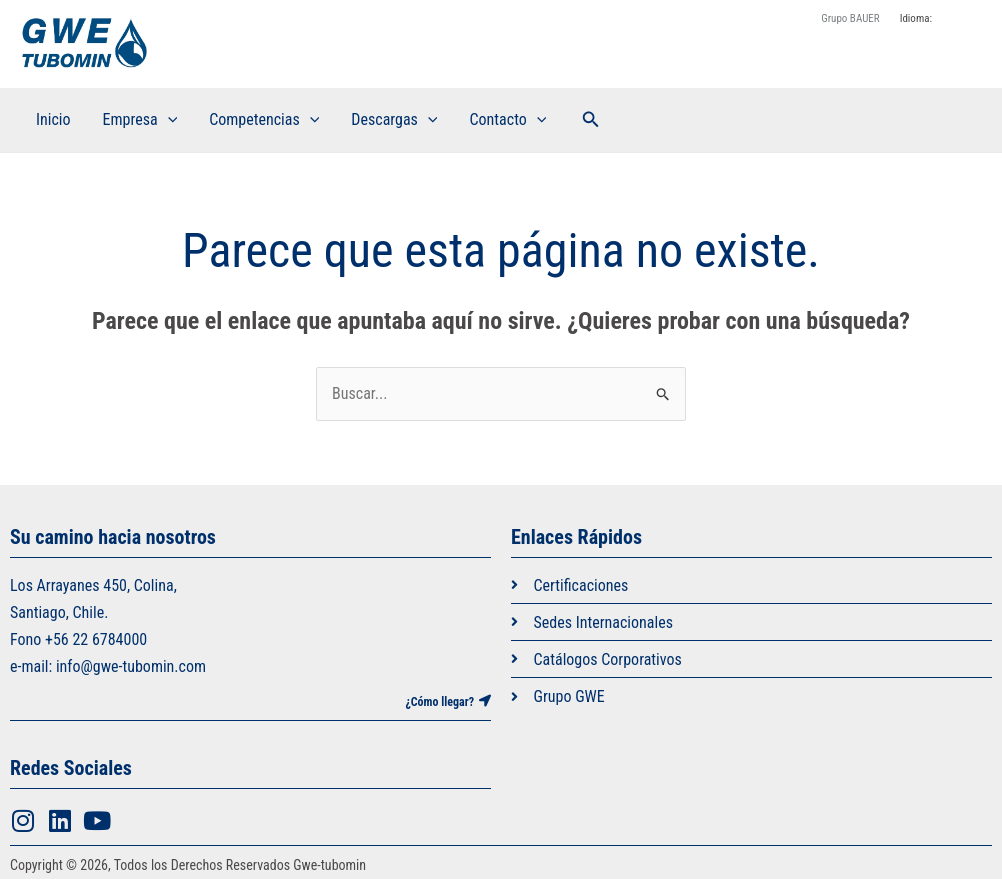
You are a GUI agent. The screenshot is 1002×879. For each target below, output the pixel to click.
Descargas (394, 120)
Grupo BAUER (850, 18)
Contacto (507, 120)
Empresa (140, 120)
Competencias (264, 120)
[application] (168, 120)
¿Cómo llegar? (439, 702)
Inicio (53, 119)
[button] (591, 119)
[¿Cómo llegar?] (485, 701)
